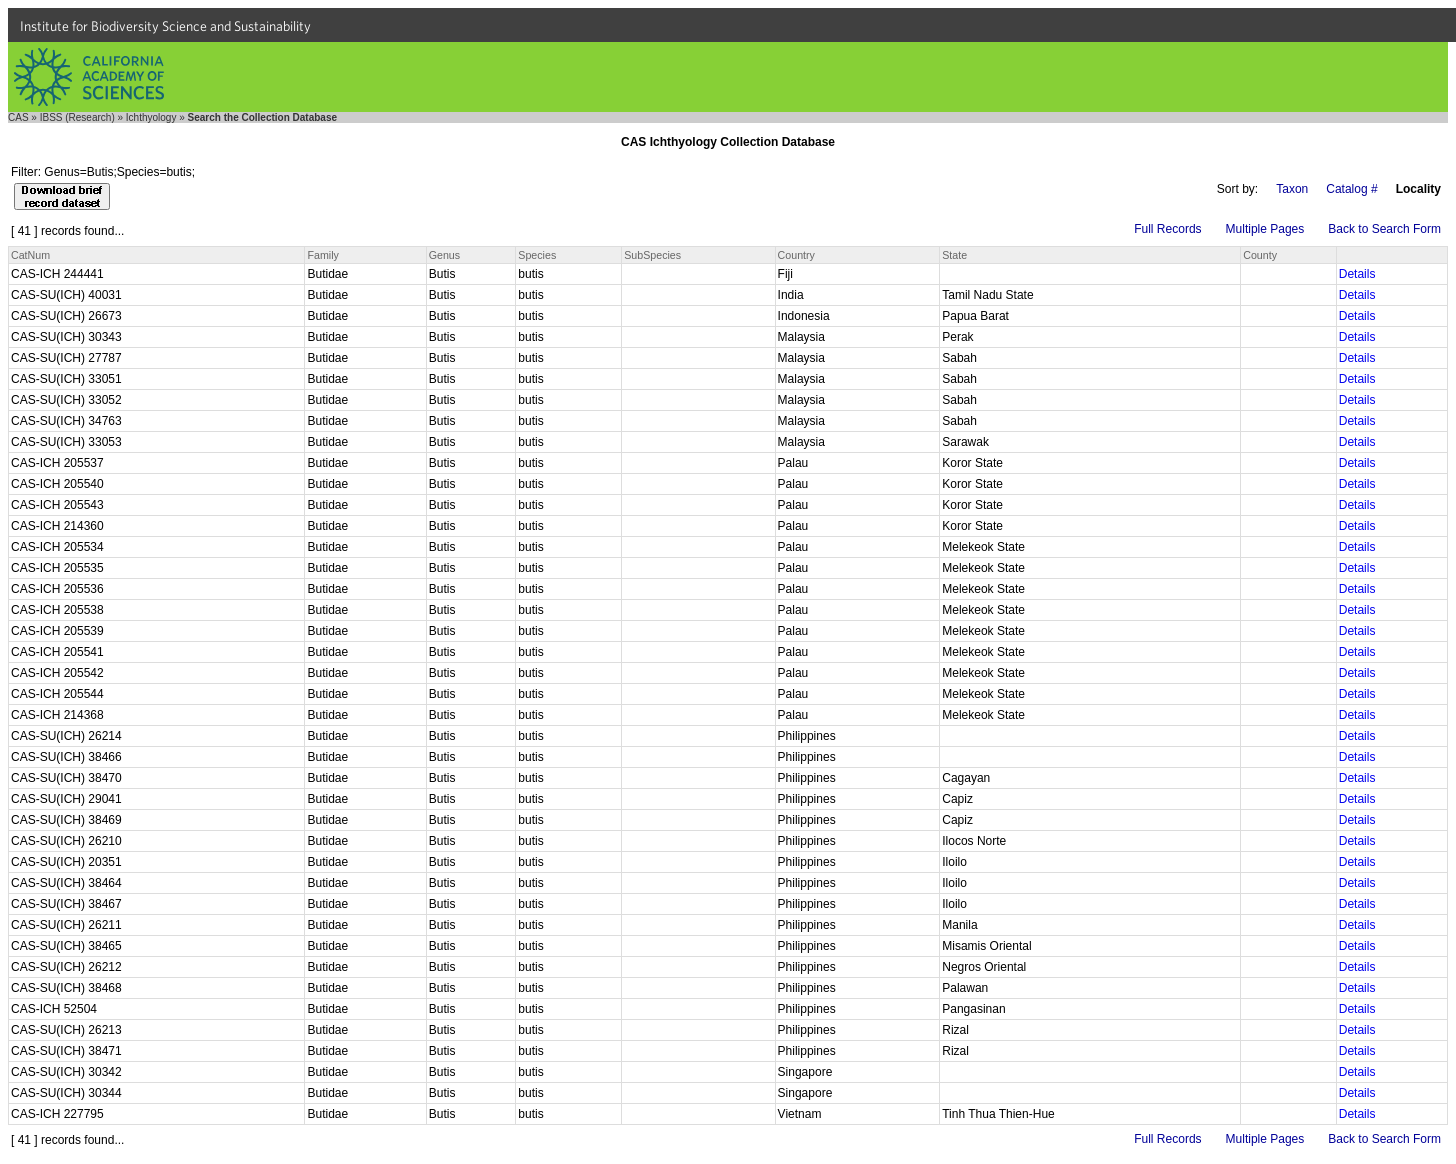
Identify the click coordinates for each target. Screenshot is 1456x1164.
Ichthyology (151, 117)
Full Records (1167, 229)
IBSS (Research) (77, 117)
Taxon (1292, 189)
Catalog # (1351, 189)
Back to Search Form (1384, 229)
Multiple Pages (1265, 229)
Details (1357, 274)
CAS (18, 117)
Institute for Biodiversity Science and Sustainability (165, 26)
